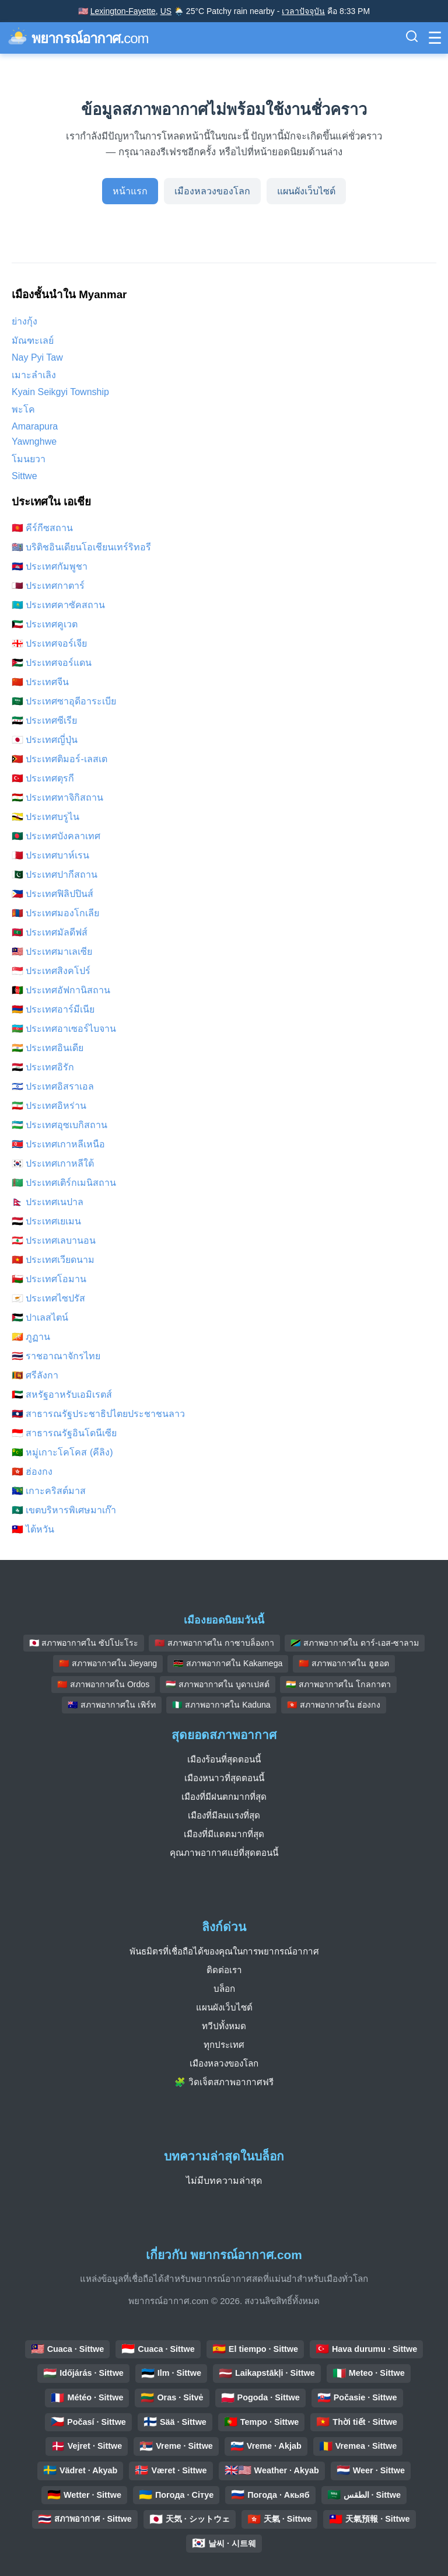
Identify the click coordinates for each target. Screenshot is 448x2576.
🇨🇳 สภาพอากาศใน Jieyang (108, 1663)
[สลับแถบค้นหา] (412, 38)
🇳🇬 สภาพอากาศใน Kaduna (221, 1704)
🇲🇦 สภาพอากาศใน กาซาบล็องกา (214, 1642)
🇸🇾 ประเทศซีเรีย (44, 720)
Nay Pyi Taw (37, 357)
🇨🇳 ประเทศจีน (40, 682)
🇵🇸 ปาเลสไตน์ (40, 1317)
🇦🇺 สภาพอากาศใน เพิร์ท (112, 1704)
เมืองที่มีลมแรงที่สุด (224, 1815)
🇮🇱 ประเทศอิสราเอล (53, 1086)
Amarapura (35, 426)
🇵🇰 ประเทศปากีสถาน (54, 874)
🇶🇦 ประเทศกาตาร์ (48, 586)
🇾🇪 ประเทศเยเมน (46, 1221)
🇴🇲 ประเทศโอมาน (49, 1279)
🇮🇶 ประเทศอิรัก (43, 1067)
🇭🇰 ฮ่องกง (32, 1472)
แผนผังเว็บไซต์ (306, 191)
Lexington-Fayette (123, 11)
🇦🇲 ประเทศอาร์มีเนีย (53, 1009)
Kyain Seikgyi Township (60, 392)
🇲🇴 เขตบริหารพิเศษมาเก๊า (64, 1510)
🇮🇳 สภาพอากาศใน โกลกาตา (338, 1684)
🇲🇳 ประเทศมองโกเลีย (55, 913)
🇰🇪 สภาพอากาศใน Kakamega (227, 1663)
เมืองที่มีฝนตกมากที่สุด (224, 1797)
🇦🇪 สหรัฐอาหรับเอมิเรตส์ (62, 1394)
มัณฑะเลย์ (33, 340)
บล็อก (224, 1989)
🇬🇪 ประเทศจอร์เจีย (49, 643)
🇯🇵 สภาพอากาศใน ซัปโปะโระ (84, 1642)
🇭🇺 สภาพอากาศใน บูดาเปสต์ (218, 1684)
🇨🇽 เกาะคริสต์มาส (49, 1491)
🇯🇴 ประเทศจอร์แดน (52, 663)
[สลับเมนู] (435, 38)
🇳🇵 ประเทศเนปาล (47, 1202)
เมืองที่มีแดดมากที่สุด (224, 1834)
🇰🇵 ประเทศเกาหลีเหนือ (58, 1144)
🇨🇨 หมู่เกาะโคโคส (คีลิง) (62, 1452)
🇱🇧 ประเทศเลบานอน (54, 1240)
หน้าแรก (130, 191)
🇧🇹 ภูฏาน (31, 1337)
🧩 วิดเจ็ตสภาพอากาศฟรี (223, 2082)
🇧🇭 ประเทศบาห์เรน (50, 855)
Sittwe (24, 476)
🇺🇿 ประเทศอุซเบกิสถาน (59, 1125)
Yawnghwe (34, 441)
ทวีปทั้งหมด (224, 2026)
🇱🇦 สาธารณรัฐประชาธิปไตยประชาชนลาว (98, 1414)
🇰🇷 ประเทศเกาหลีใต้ (53, 1163)
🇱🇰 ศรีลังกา (35, 1375)
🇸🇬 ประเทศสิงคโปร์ (51, 971)
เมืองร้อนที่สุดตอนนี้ (224, 1759)
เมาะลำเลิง (34, 375)
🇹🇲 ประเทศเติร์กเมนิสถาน (64, 1183)
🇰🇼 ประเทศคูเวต (45, 624)
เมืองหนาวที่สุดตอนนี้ (224, 1778)
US (166, 11)
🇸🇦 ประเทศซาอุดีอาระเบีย (64, 701)
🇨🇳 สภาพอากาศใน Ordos (103, 1684)
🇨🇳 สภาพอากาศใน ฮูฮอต (344, 1663)
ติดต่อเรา (224, 1970)
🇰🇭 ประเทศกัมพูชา (50, 566)
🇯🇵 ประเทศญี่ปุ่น (45, 740)
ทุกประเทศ (224, 2045)
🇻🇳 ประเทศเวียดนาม (53, 1260)
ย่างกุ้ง (24, 321)
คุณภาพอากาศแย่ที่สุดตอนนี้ (224, 1853)
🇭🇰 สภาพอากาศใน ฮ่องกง (333, 1704)
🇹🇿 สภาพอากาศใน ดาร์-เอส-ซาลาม (354, 1642)
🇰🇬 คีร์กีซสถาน (42, 528)
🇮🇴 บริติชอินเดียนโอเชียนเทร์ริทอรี (81, 547)
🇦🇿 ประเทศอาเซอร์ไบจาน (64, 1029)
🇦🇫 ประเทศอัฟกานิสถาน (61, 990)
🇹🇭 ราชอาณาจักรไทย (56, 1356)
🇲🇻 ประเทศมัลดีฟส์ (50, 932)
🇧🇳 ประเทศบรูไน (45, 817)
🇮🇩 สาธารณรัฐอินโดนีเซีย (64, 1433)
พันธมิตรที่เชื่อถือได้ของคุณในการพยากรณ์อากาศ (224, 1951)
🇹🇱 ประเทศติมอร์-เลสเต (59, 759)
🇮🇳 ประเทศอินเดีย (47, 1048)
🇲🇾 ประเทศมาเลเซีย (52, 952)
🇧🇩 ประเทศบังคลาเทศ (56, 836)
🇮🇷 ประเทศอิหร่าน (49, 1106)
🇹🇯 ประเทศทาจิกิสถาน (57, 797)
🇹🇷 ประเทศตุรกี (43, 778)
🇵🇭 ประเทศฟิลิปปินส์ (52, 894)
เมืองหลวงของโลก (212, 191)
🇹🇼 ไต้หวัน (33, 1529)
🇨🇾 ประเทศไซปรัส (48, 1298)
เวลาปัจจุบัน (303, 11)
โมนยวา (29, 459)
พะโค (23, 409)
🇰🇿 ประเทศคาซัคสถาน (58, 605)
